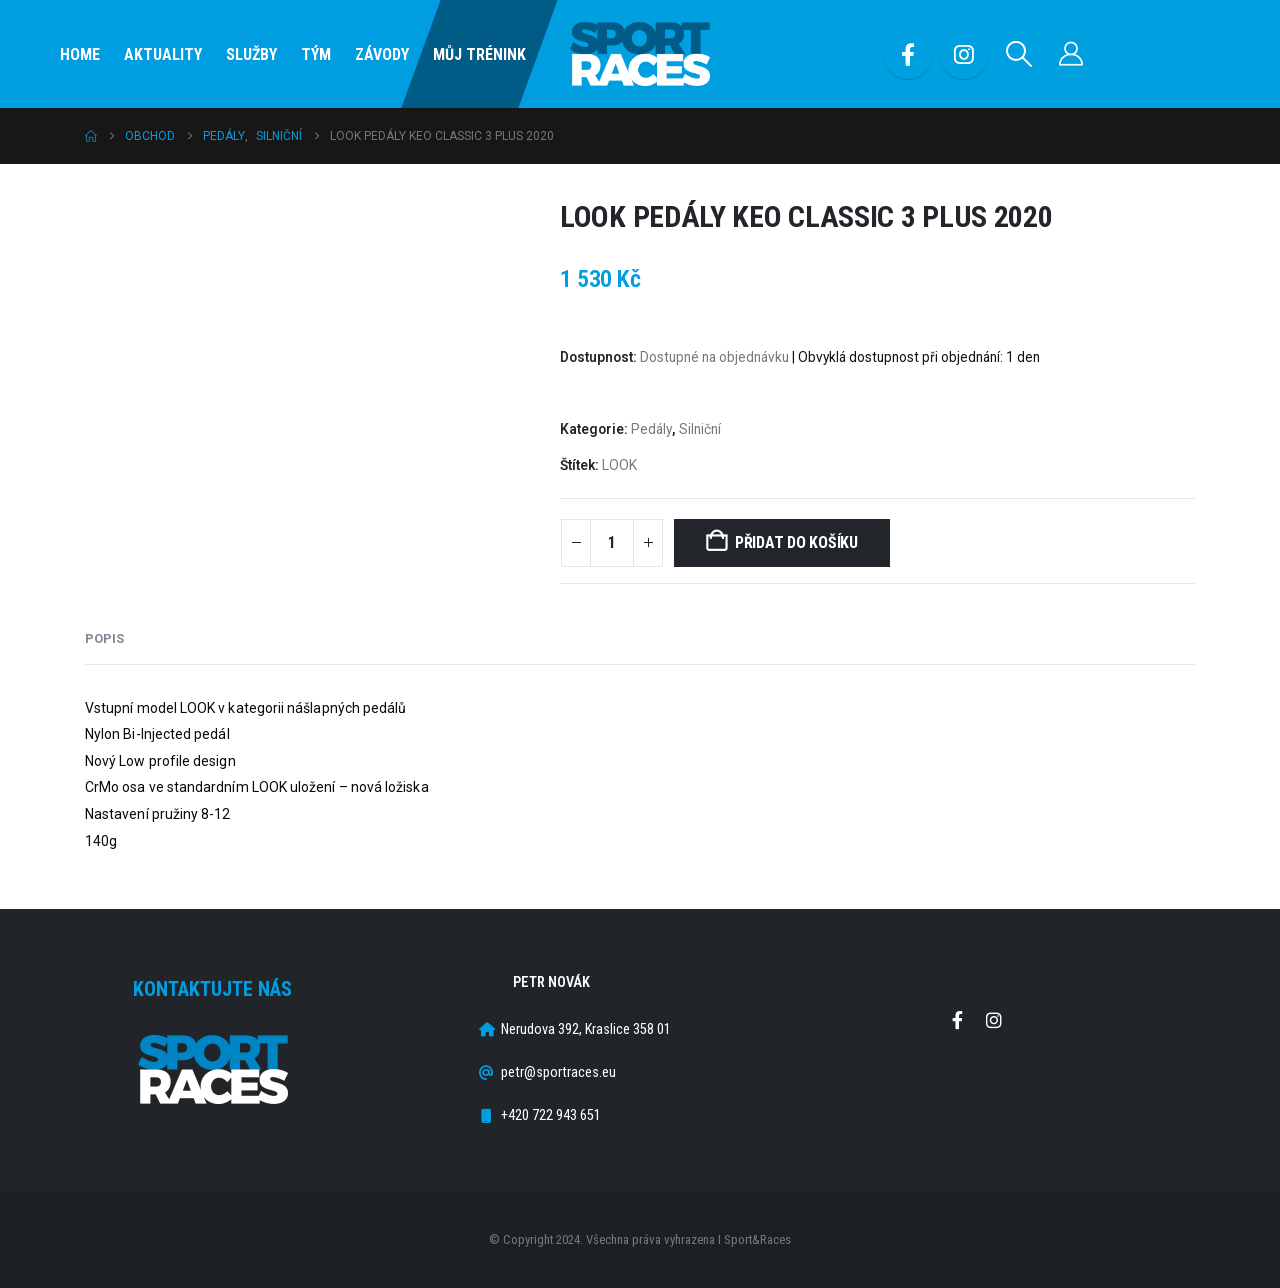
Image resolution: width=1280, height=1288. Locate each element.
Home (80, 54)
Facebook (957, 1020)
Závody (382, 54)
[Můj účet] (1071, 54)
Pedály (651, 429)
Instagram (994, 1020)
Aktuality (163, 54)
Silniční (700, 429)
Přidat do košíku (796, 542)
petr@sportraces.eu (558, 1072)
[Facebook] (908, 54)
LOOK (619, 465)
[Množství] (612, 543)
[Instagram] (964, 54)
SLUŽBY (251, 54)
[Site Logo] (640, 54)
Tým (316, 54)
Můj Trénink (479, 54)
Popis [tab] (104, 638)
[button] (1019, 54)
